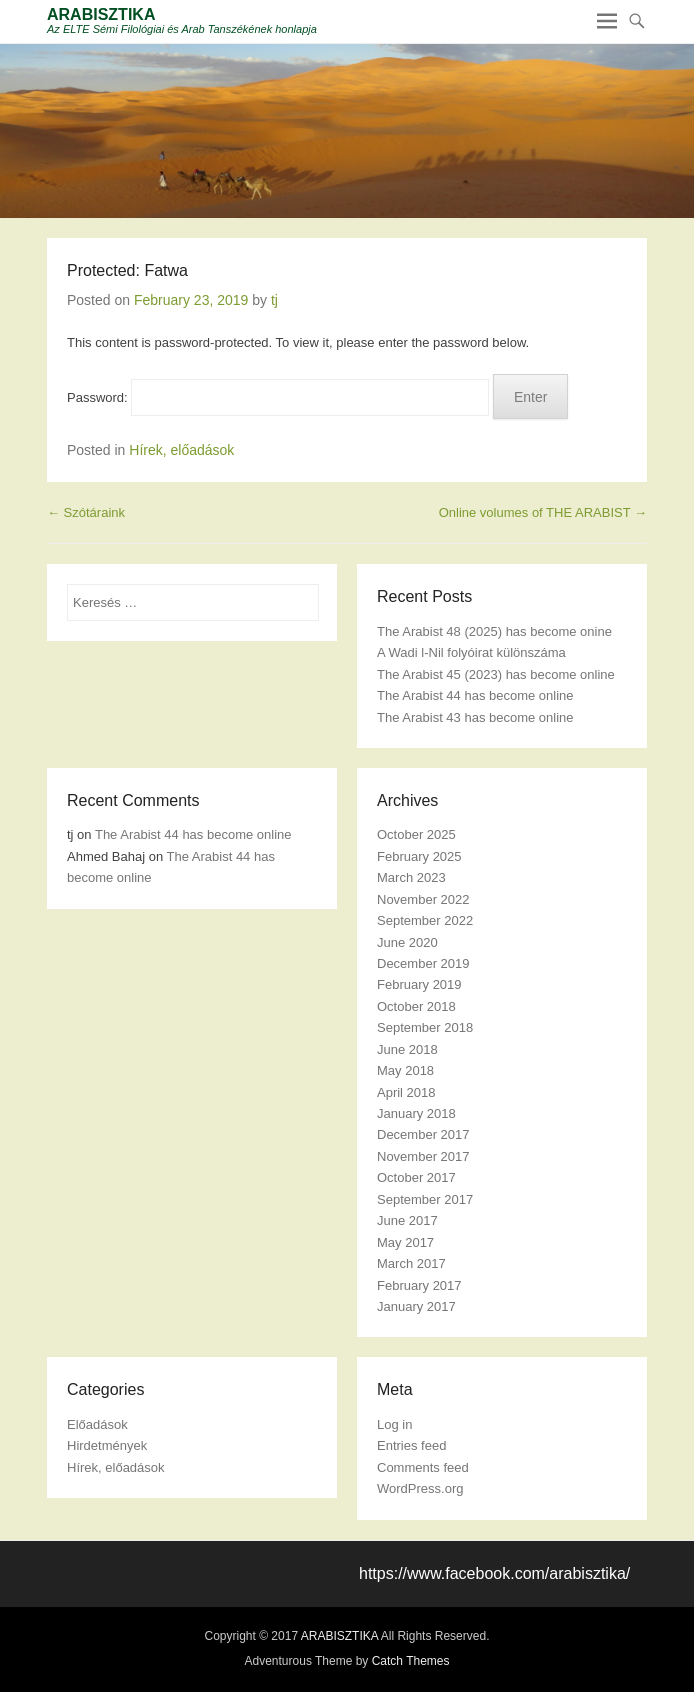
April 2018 (406, 1092)
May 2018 (405, 1070)
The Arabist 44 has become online (475, 695)
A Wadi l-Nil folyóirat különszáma (471, 652)
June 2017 (407, 1220)
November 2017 (423, 1156)
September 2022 (425, 920)
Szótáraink (86, 512)
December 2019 (423, 963)
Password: (278, 397)
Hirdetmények (107, 1445)
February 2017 (419, 1285)
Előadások (97, 1424)
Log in (394, 1424)
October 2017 (416, 1177)
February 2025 (419, 856)
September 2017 (425, 1199)
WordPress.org (420, 1488)
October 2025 (416, 834)
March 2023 (411, 877)
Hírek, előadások (181, 450)
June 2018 (407, 1049)
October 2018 (416, 1006)
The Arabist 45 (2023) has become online (496, 674)
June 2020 (407, 942)
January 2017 (416, 1306)
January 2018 (416, 1113)
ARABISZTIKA (101, 14)
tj (274, 300)
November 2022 (423, 899)
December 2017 (423, 1134)
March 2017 (411, 1263)
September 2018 (425, 1027)
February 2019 (419, 984)
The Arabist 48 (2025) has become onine (494, 631)
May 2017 (405, 1242)
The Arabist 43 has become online (475, 717)
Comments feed (423, 1467)
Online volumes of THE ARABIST (543, 512)
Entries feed (411, 1445)
